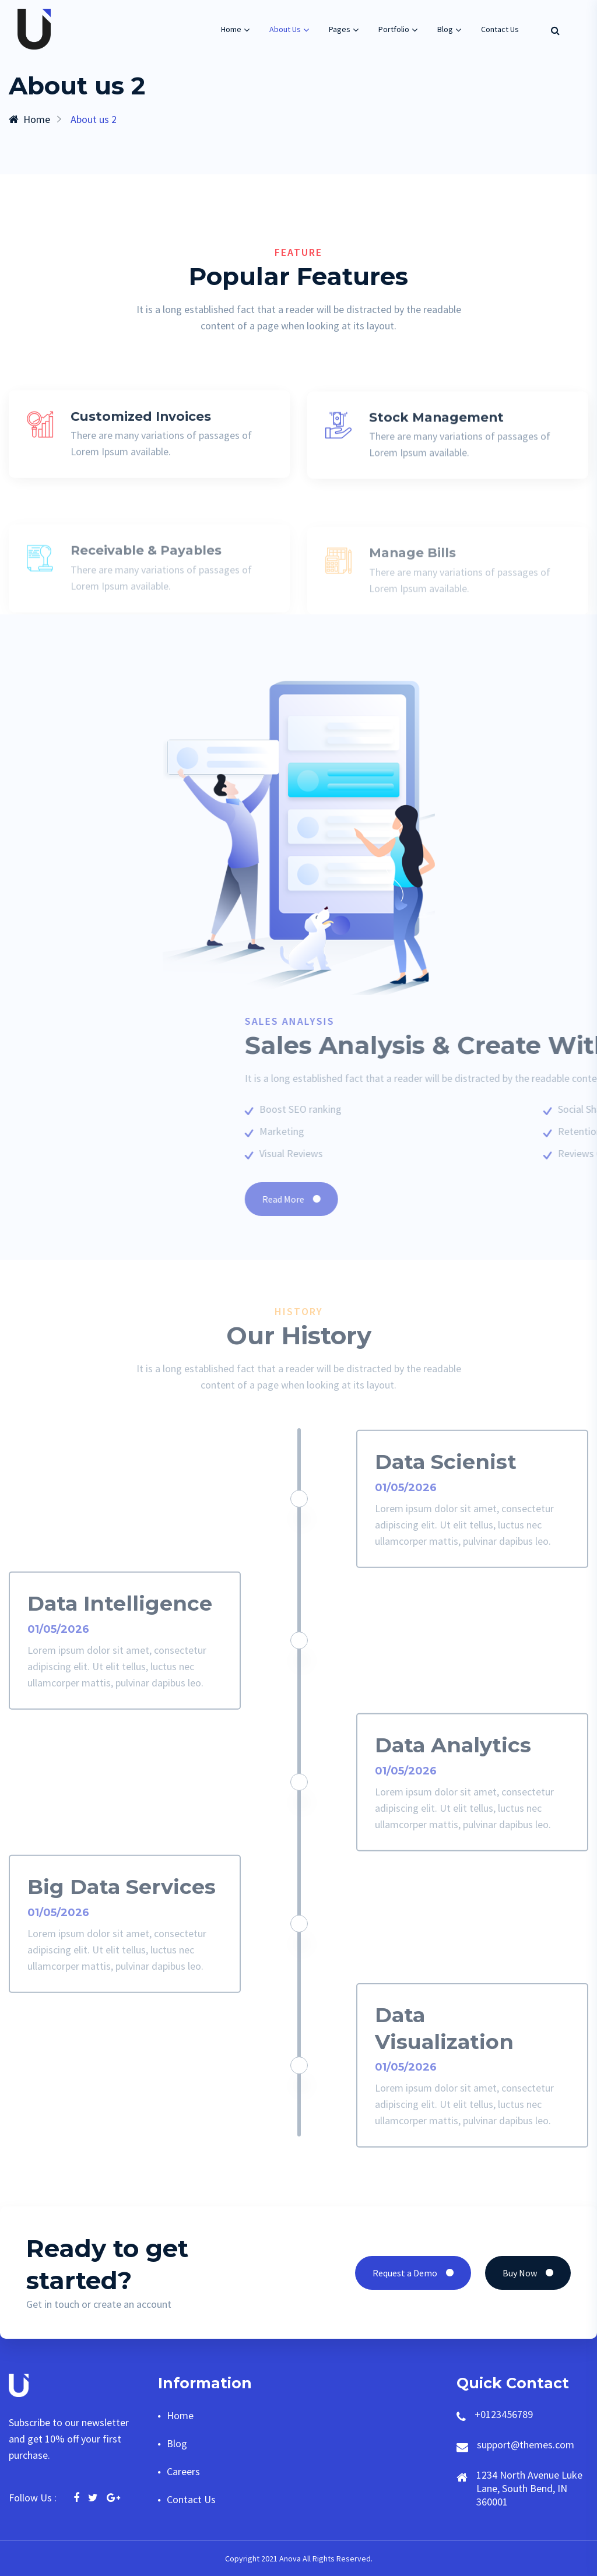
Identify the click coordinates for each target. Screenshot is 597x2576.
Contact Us (500, 29)
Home (231, 29)
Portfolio (393, 29)
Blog (445, 29)
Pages (339, 29)
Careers (183, 2471)
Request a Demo (413, 2273)
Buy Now (528, 2273)
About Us (285, 29)
